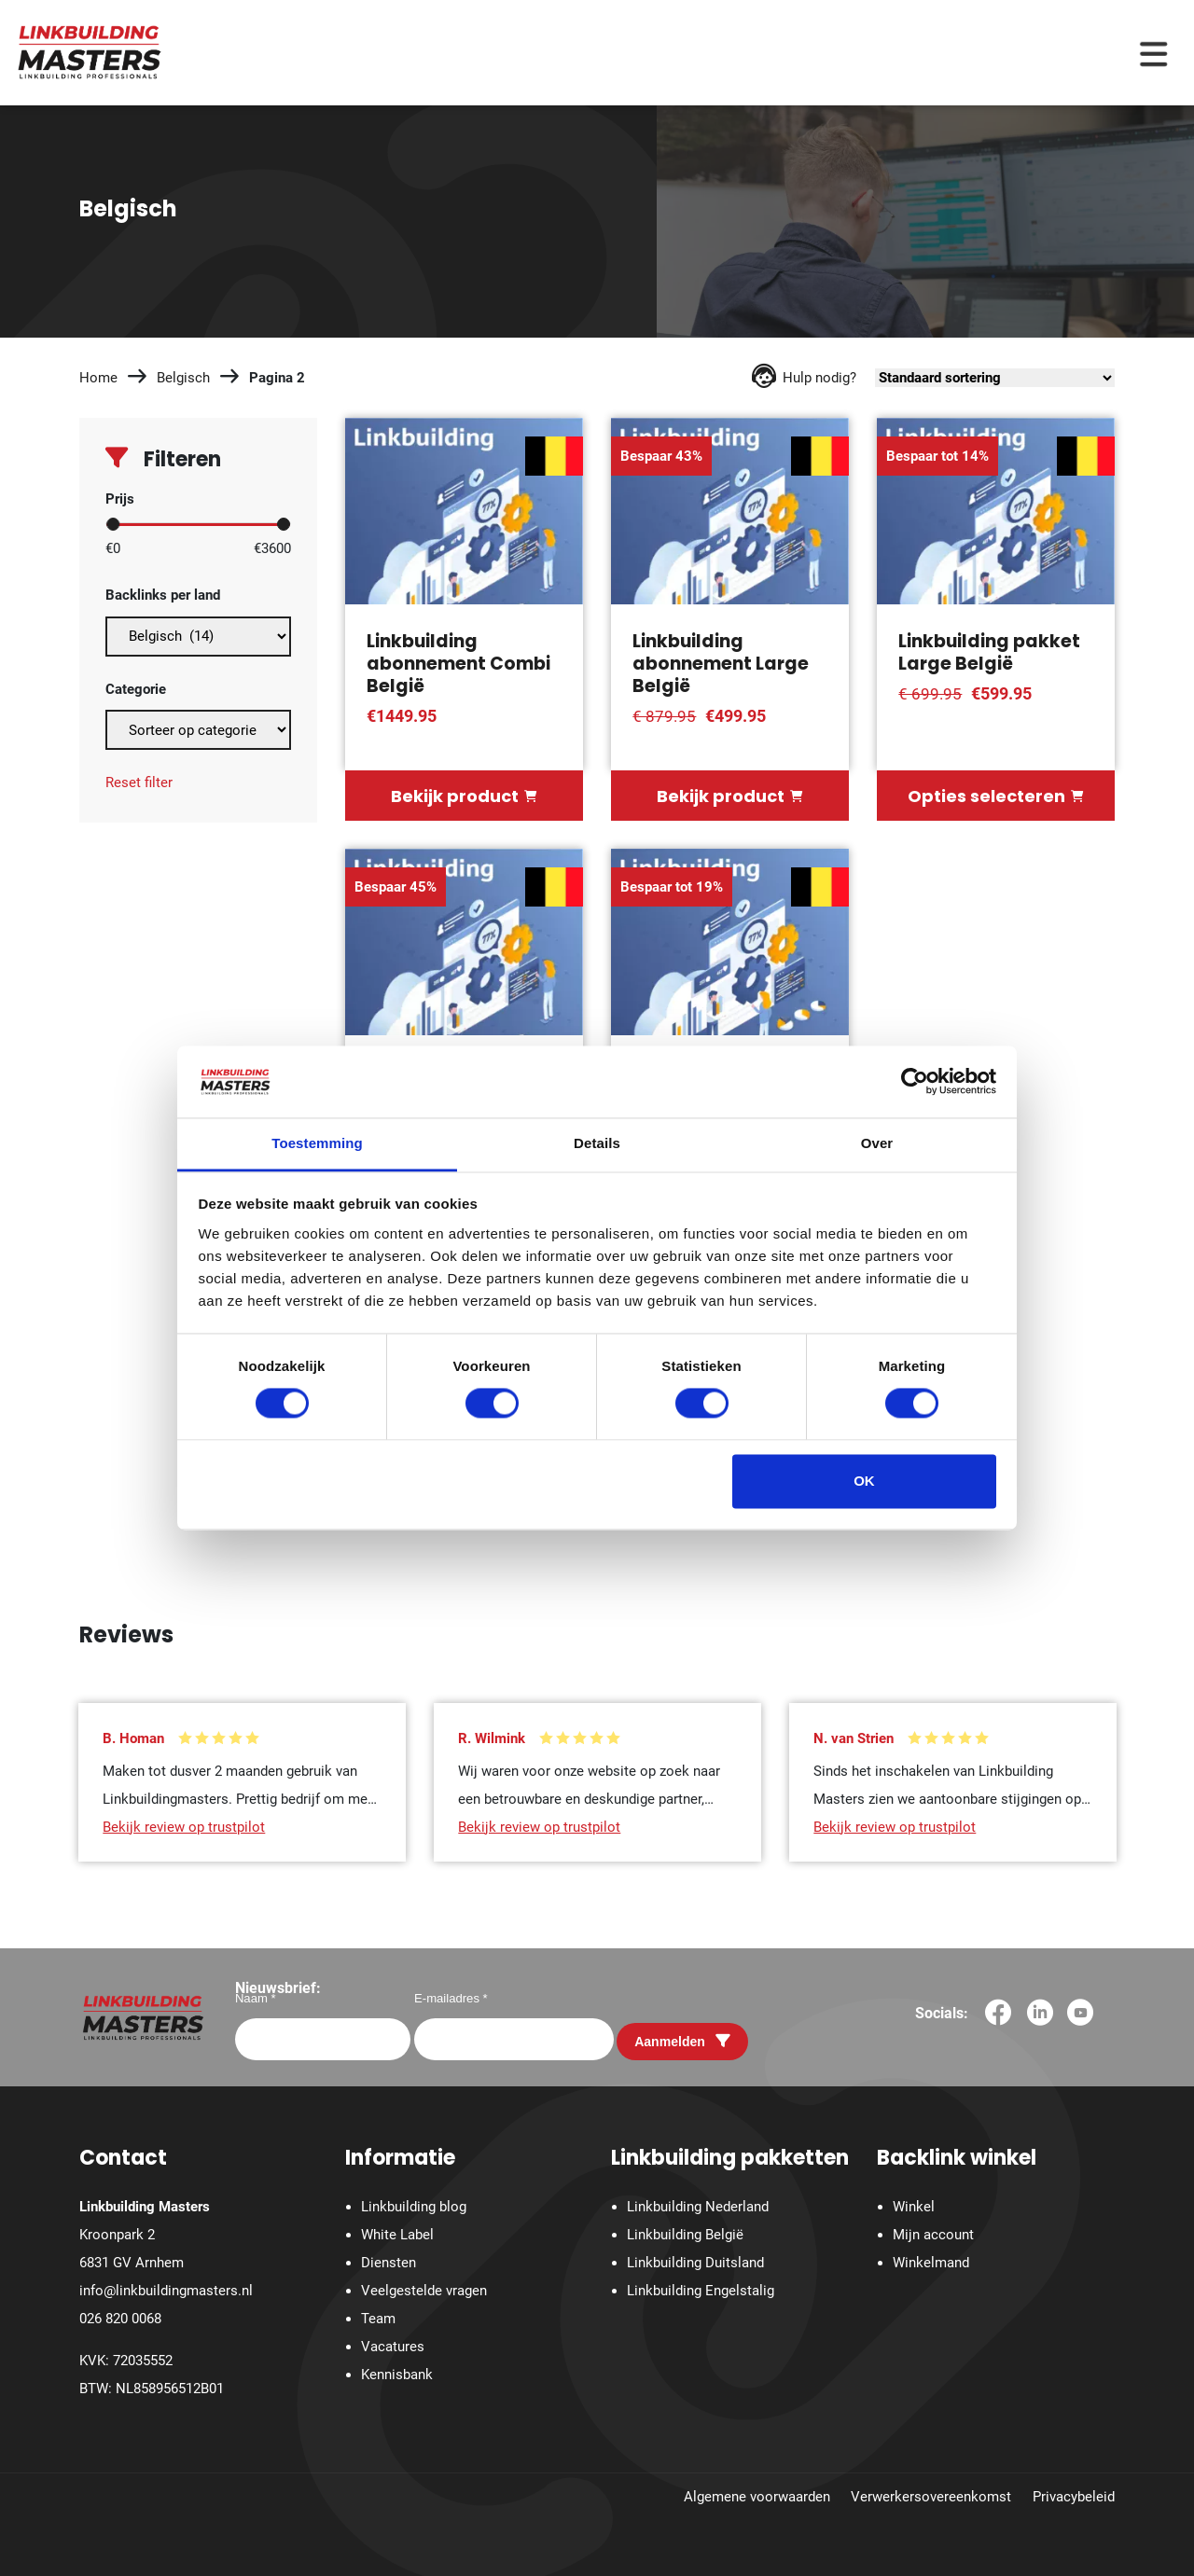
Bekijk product (463, 796)
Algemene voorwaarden (757, 2496)
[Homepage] (89, 51)
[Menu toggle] (1153, 53)
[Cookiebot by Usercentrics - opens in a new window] (914, 1082)
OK (864, 1481)
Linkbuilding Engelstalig (700, 2291)
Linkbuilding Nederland (698, 2207)
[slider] (112, 524)
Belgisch (183, 377)
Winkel (914, 2207)
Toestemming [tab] (317, 1143)
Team (378, 2319)
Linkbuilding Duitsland (695, 2263)
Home (98, 377)
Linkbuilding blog (413, 2207)
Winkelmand (931, 2263)
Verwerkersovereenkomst (931, 2496)
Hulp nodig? (804, 378)
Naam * (255, 1998)
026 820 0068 (120, 2319)
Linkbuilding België (685, 2235)
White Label (397, 2235)
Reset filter (139, 782)
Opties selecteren (995, 796)
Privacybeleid (1074, 2496)
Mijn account (933, 2235)
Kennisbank (397, 2375)
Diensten (388, 2263)
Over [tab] (877, 1143)
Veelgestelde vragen (424, 2291)
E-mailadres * (451, 1998)
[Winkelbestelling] (995, 377)
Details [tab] (597, 1143)
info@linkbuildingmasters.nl (166, 2291)
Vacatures (392, 2347)
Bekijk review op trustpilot (184, 1826)
